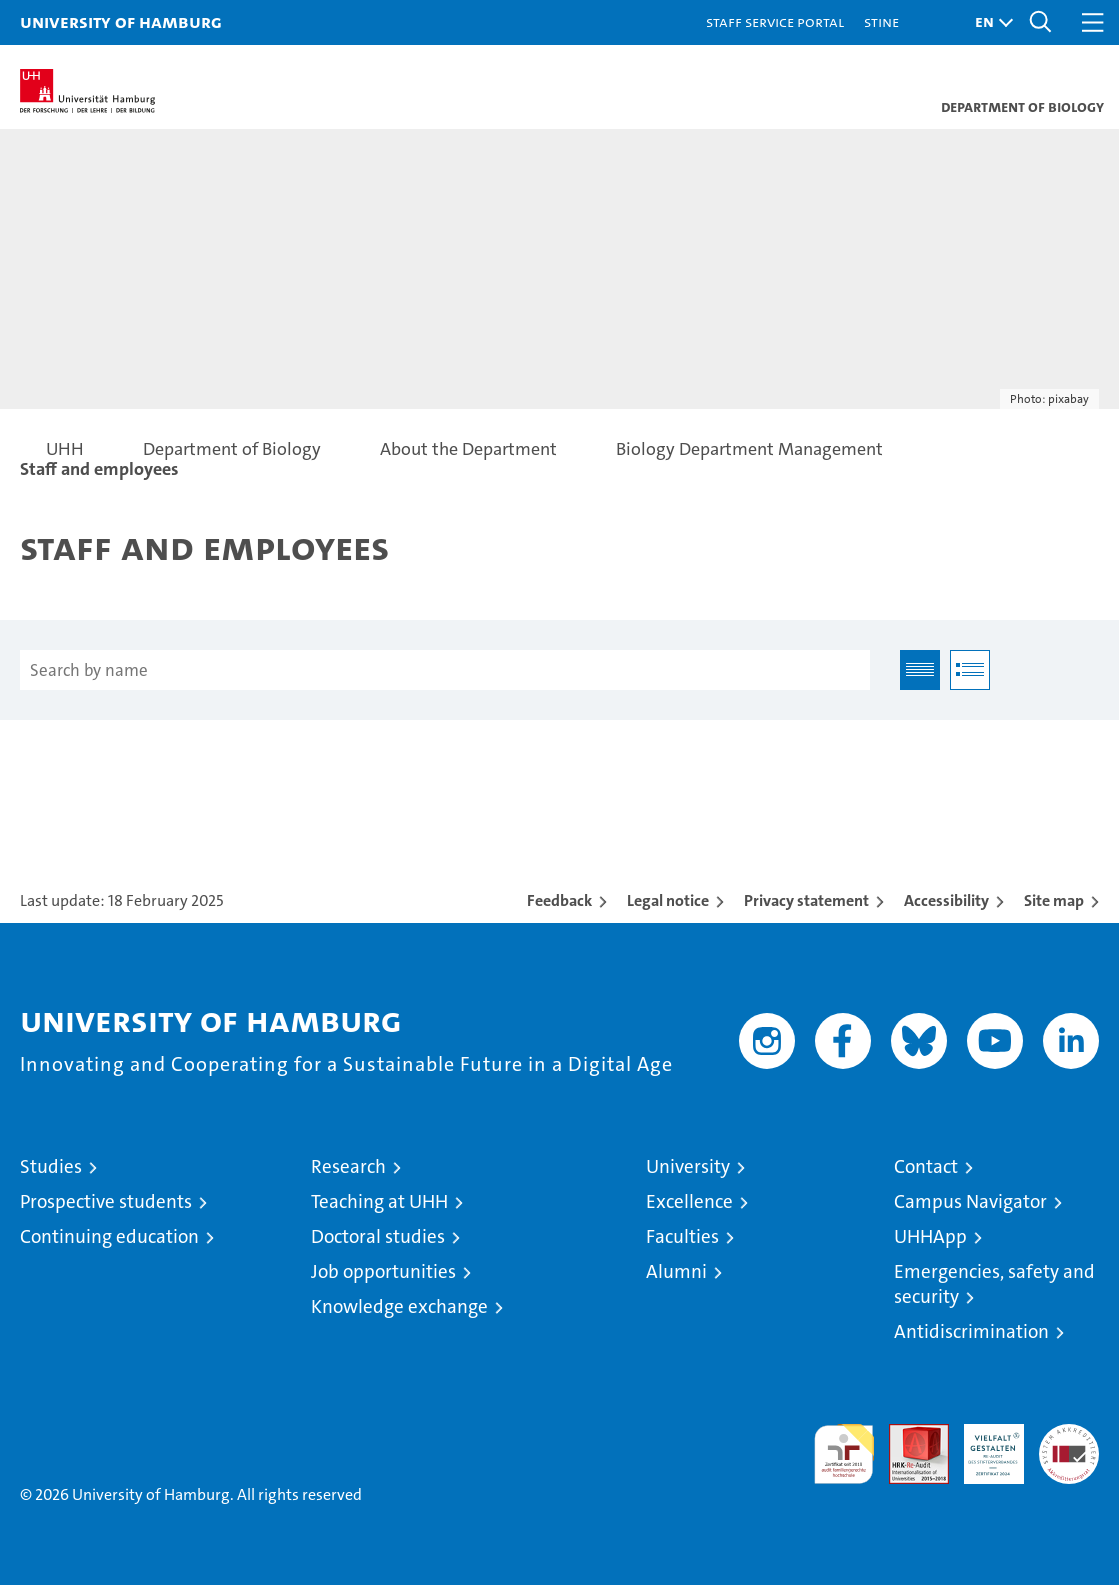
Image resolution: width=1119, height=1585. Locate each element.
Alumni (676, 1271)
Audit (908, 1434)
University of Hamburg (121, 21)
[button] (989, 22)
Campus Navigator (970, 1201)
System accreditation (1069, 1445)
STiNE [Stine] (881, 21)
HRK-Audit (983, 1445)
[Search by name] (445, 670)
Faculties (682, 1236)
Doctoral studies (378, 1236)
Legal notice (668, 900)
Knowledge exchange (399, 1306)
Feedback (559, 900)
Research (348, 1166)
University (688, 1166)
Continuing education (109, 1236)
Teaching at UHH (379, 1201)
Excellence (689, 1201)
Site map (1054, 900)
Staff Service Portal (775, 21)
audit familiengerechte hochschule (844, 1454)
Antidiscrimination (971, 1331)
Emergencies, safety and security (994, 1284)
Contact (926, 1166)
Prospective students (106, 1201)
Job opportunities (383, 1271)
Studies (51, 1166)
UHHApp (930, 1236)
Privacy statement (806, 900)
